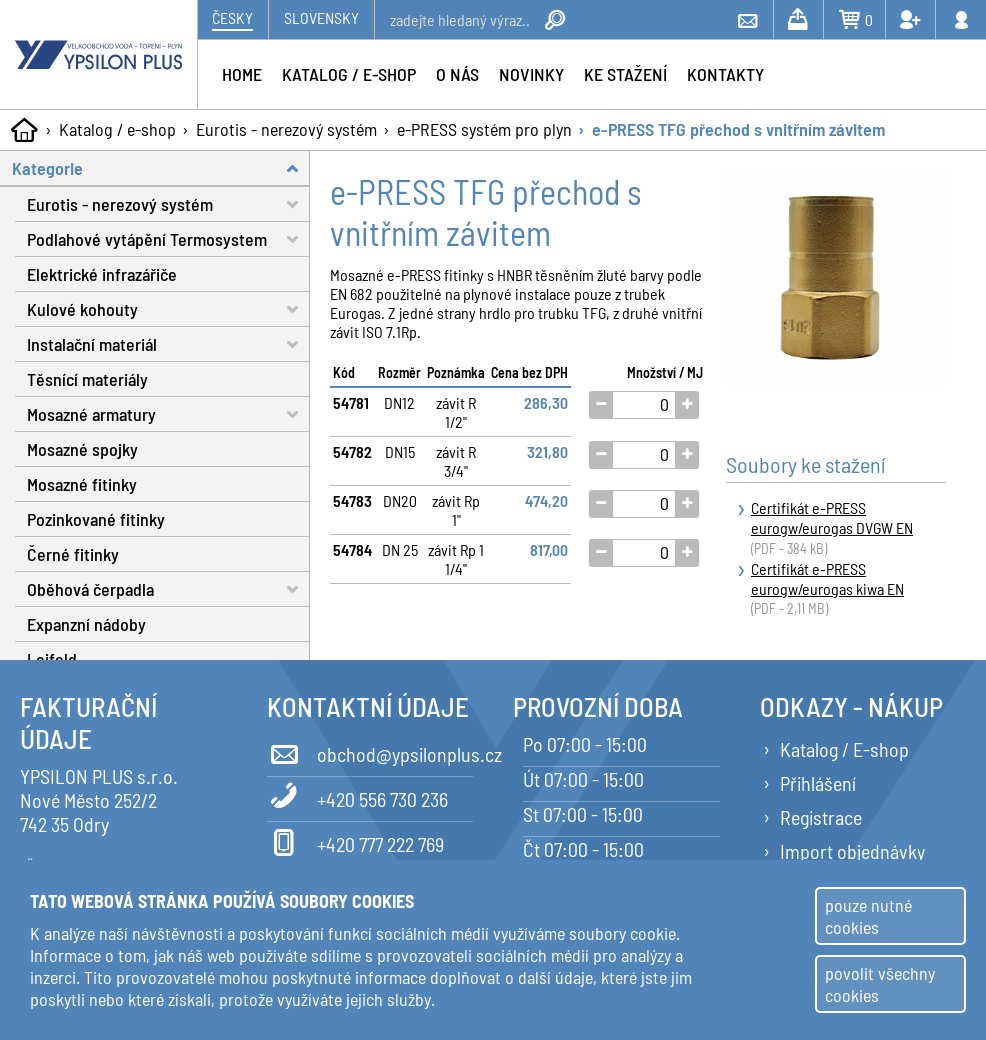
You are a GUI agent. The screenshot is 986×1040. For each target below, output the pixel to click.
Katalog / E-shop (844, 749)
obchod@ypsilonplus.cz (370, 751)
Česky (232, 17)
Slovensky (321, 17)
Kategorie (161, 168)
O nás (457, 74)
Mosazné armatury (168, 414)
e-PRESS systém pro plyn (484, 129)
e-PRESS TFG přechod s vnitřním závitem (738, 129)
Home (242, 74)
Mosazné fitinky (82, 484)
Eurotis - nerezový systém (286, 129)
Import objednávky (852, 851)
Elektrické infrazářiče (102, 274)
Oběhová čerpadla (168, 589)
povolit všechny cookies (880, 984)
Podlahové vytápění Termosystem (168, 239)
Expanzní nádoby (86, 624)
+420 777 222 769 (355, 841)
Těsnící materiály (87, 379)
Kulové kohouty (168, 309)
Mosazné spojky (82, 449)
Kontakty (725, 74)
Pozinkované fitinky (96, 519)
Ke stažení (625, 74)
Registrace (821, 817)
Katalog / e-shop (117, 129)
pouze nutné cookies (868, 916)
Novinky (531, 74)
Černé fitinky (73, 554)
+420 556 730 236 (357, 796)
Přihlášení (818, 783)
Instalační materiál (168, 344)
